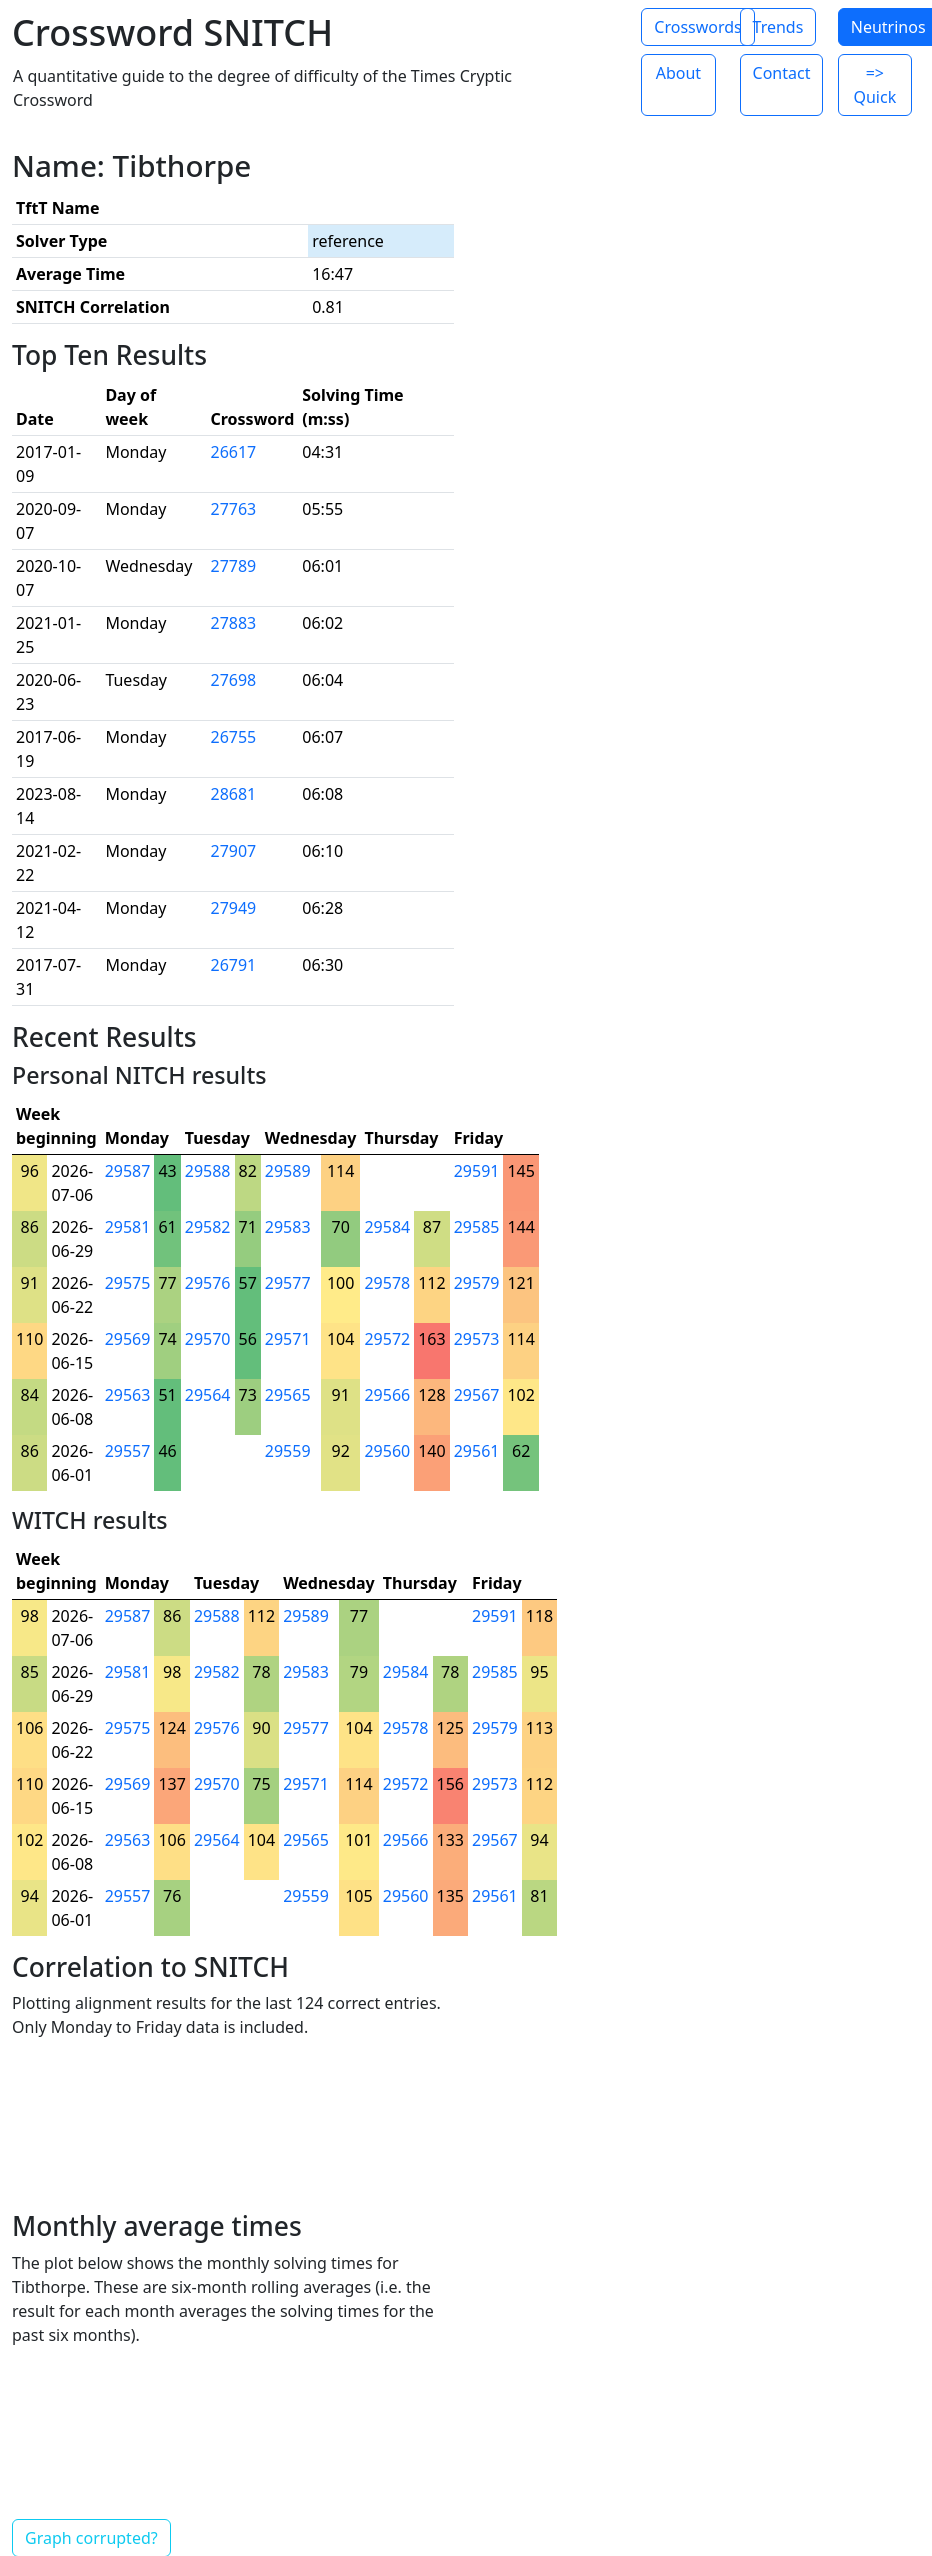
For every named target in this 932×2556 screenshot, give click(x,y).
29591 (477, 1171)
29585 (477, 1227)
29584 (387, 1227)
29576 (208, 1283)
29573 (477, 1339)
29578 (387, 1283)
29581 (128, 1227)
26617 (233, 452)
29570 (208, 1339)
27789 (233, 566)
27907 (233, 851)
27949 (233, 908)
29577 (288, 1283)
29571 (288, 1339)
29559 (288, 1451)
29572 (387, 1339)
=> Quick (874, 85)
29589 (288, 1171)
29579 (477, 1283)
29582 (208, 1227)
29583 (288, 1227)
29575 (128, 1283)
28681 (233, 794)
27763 (233, 509)
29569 (128, 1339)
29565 (288, 1395)
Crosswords (697, 27)
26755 (233, 737)
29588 (208, 1171)
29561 (477, 1451)
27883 (233, 623)
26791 (233, 965)
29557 (128, 1451)
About (678, 73)
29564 (208, 1395)
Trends (778, 27)
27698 (233, 680)
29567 (477, 1395)
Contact (782, 73)
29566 (387, 1395)
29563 (128, 1395)
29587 (128, 1171)
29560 (387, 1451)
